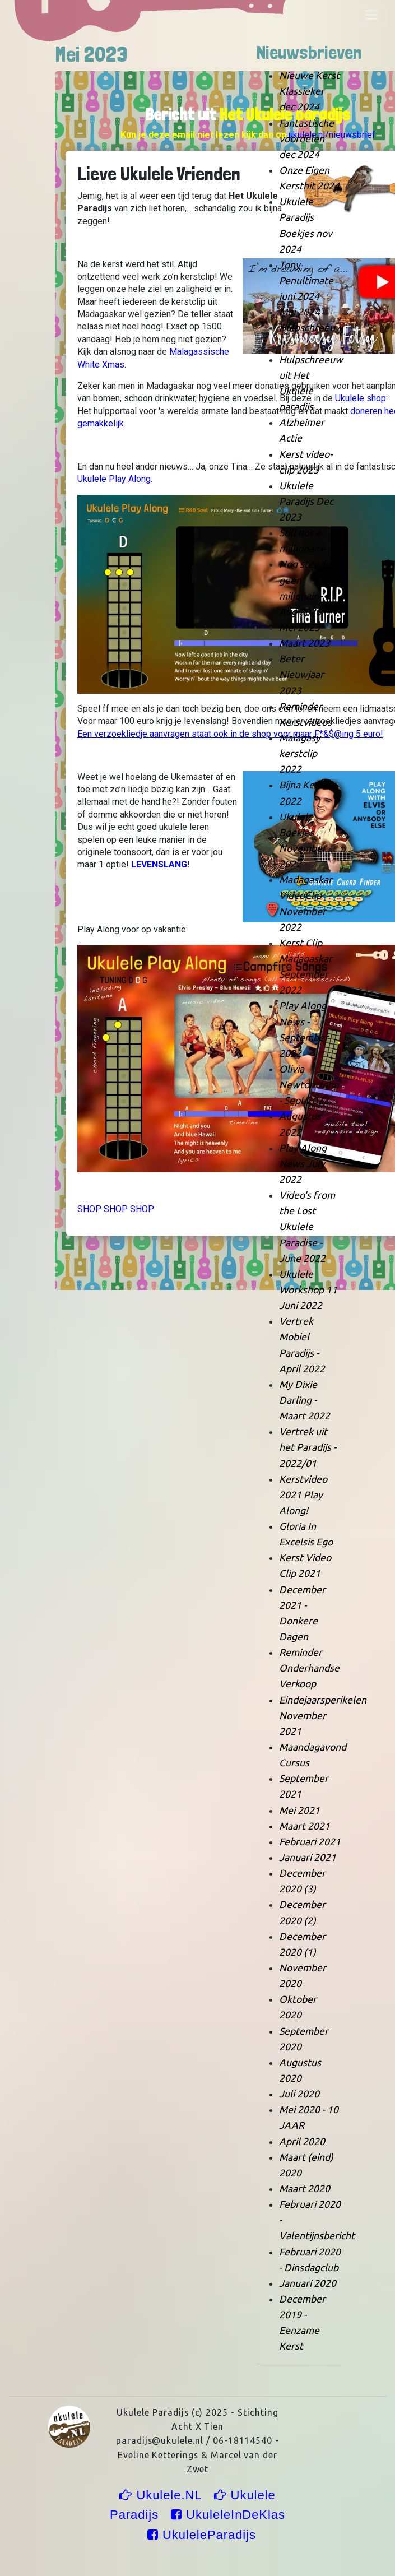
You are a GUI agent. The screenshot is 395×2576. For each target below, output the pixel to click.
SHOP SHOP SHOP (115, 1209)
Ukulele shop (360, 398)
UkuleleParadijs (201, 2535)
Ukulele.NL (162, 2495)
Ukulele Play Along (114, 479)
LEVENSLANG (159, 864)
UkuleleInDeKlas (228, 2515)
